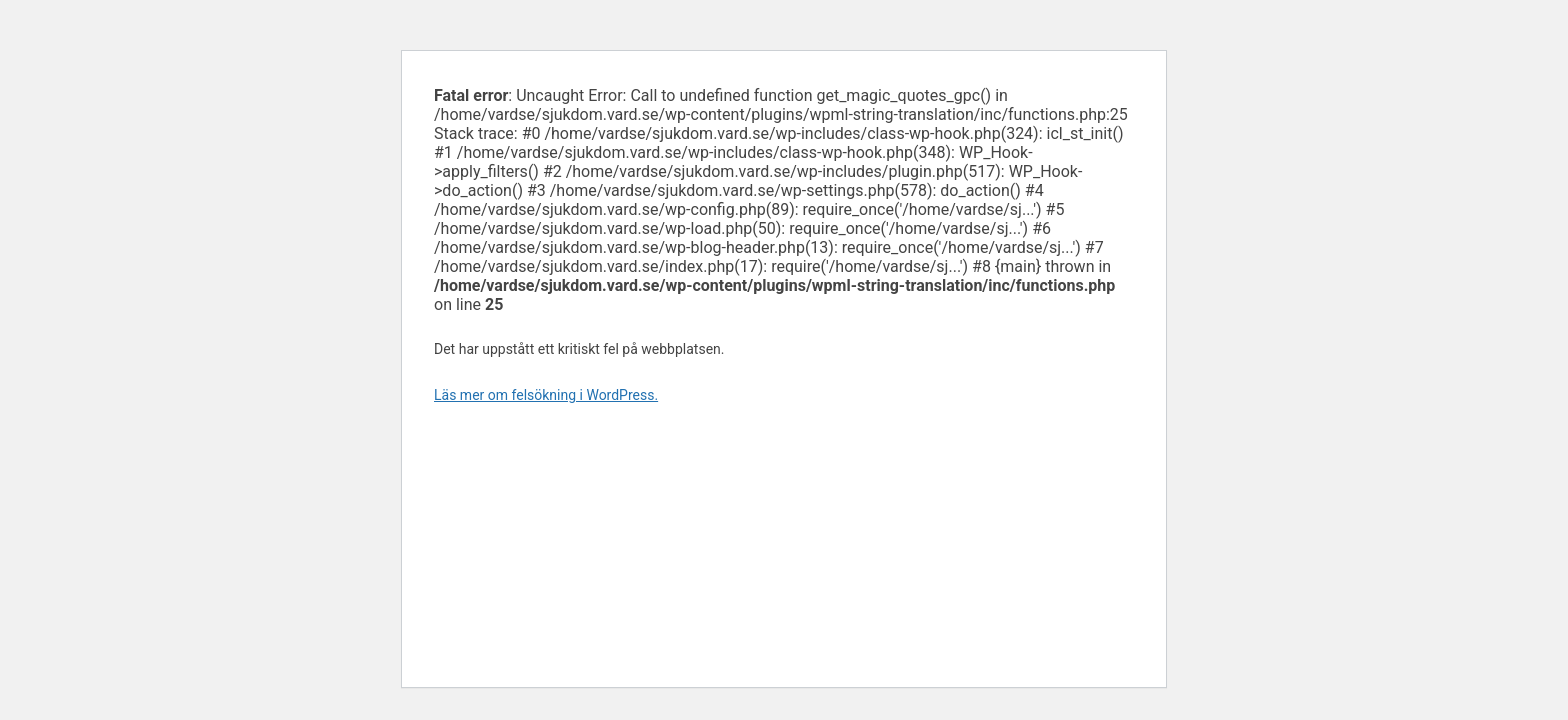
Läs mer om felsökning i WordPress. (546, 395)
